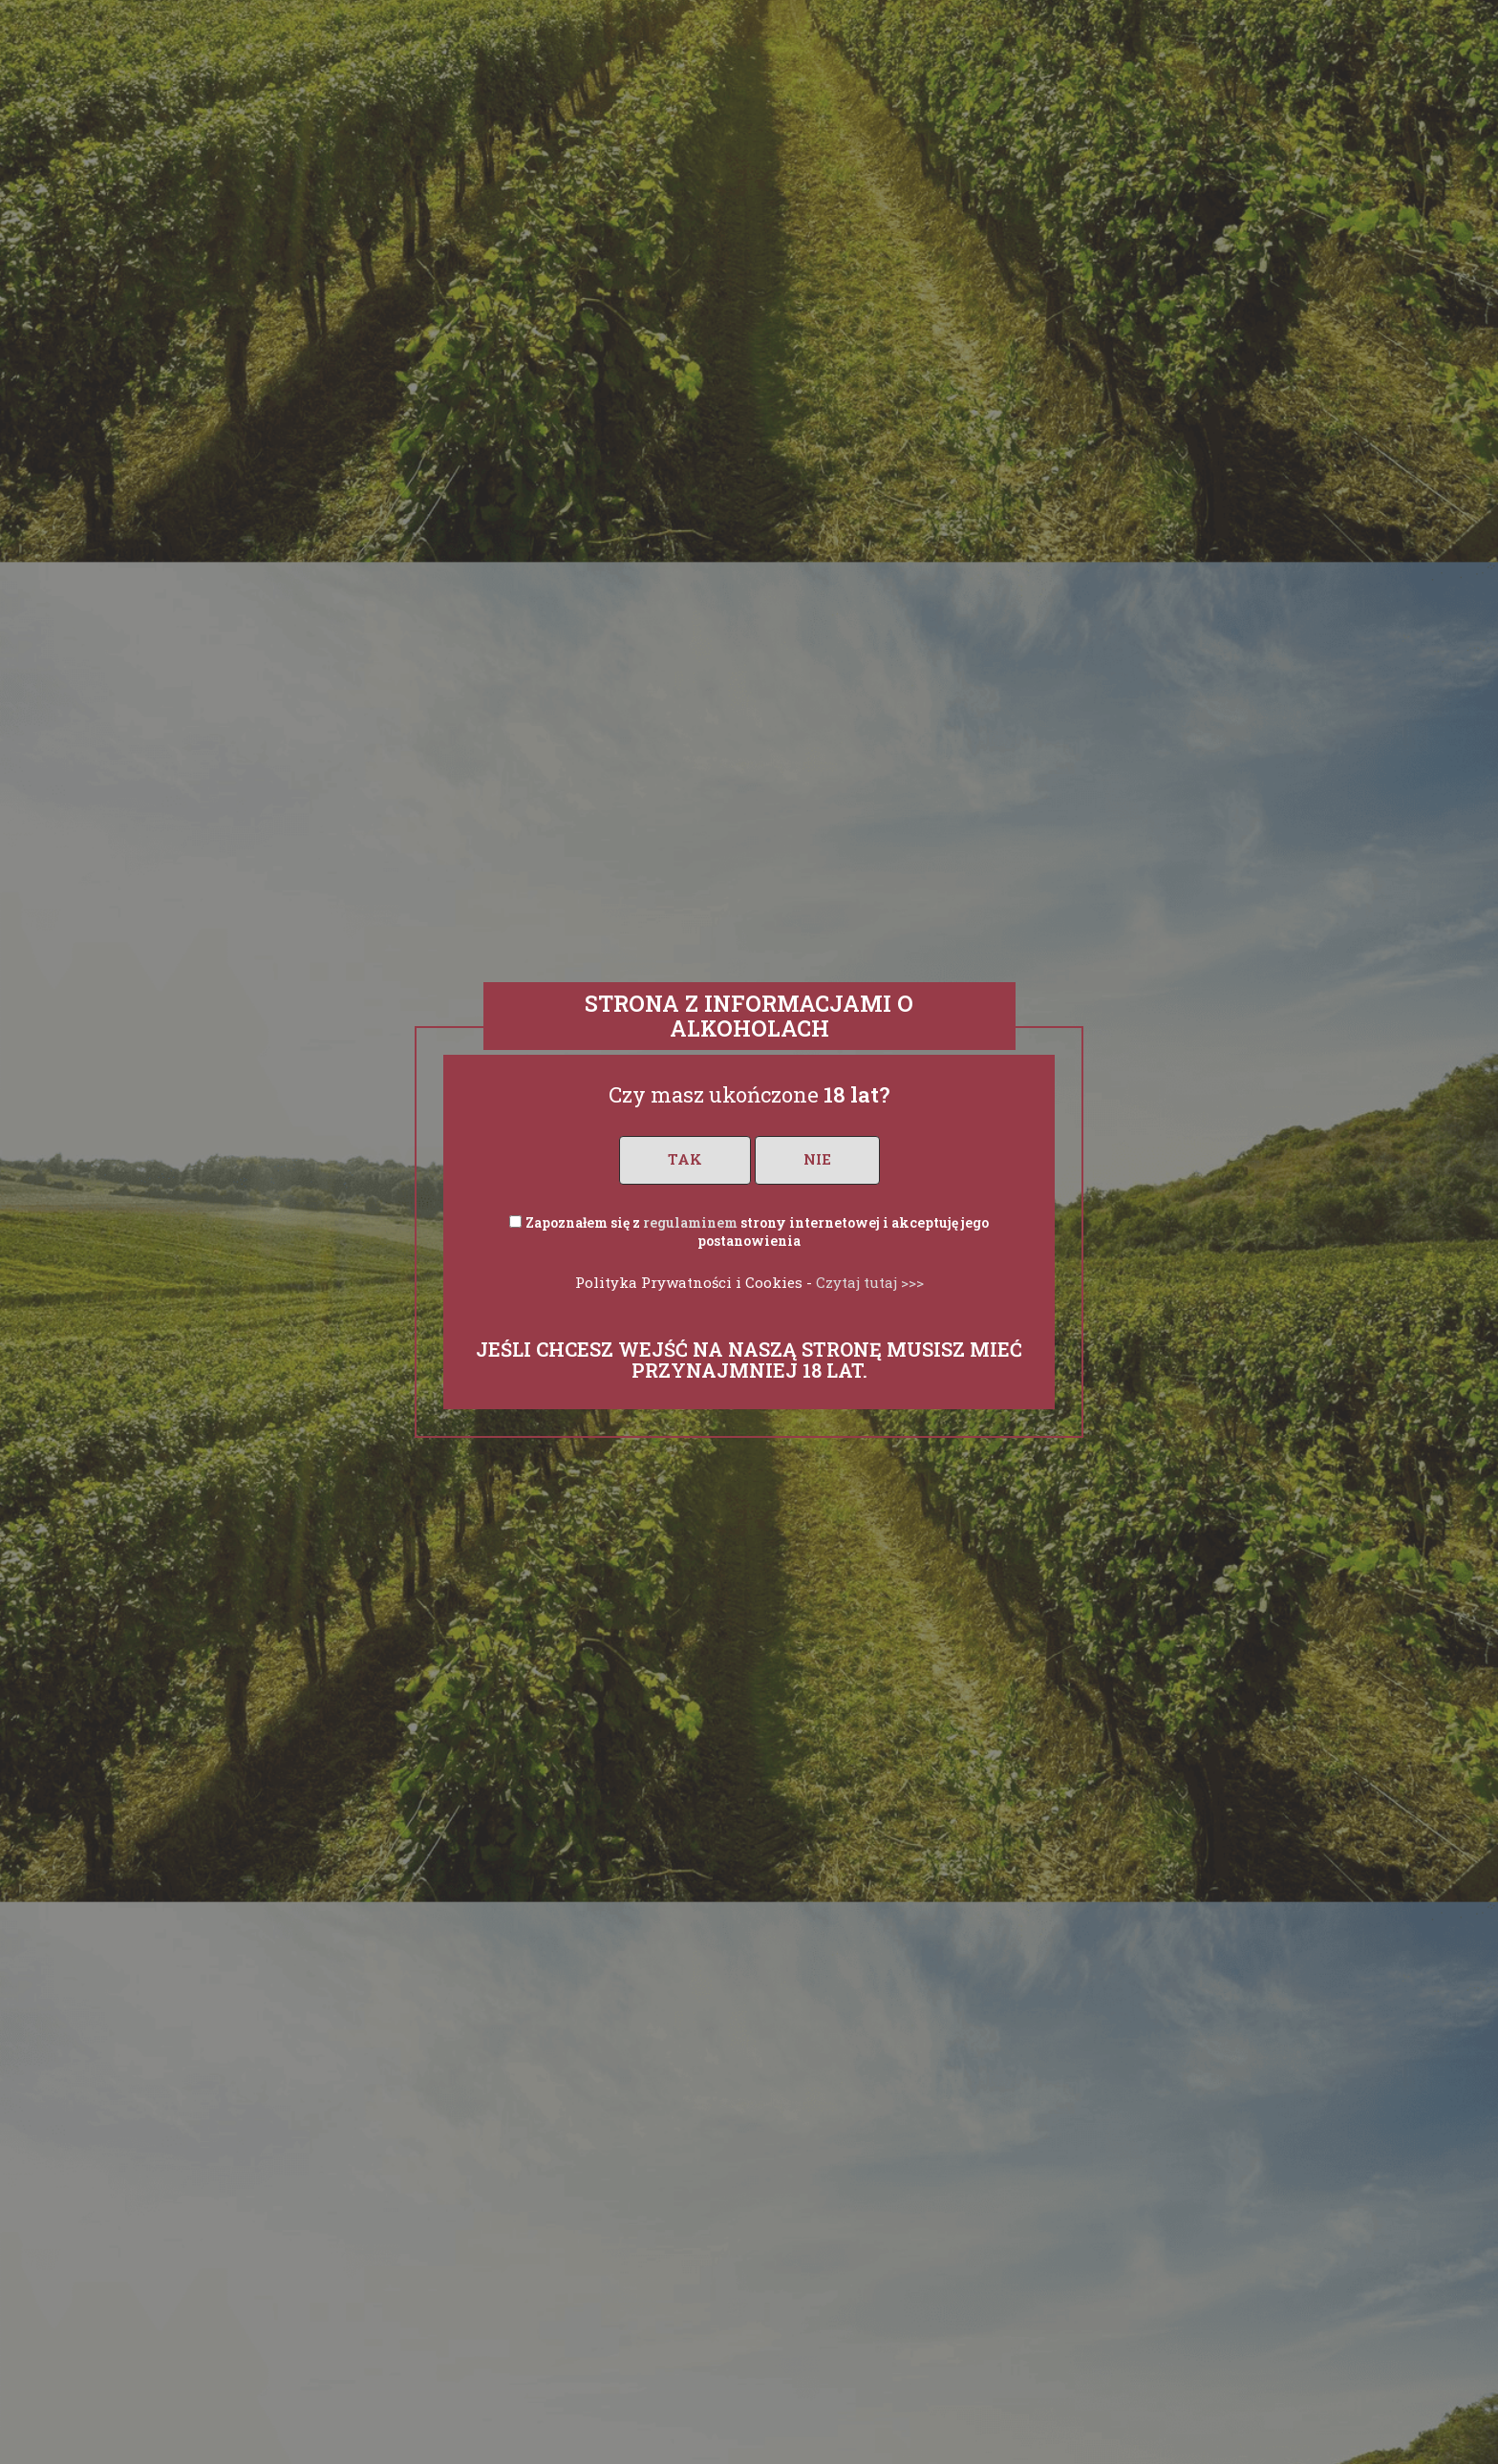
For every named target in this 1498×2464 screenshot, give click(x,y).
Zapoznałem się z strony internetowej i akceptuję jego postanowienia (757, 1232)
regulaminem (690, 1222)
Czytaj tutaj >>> (870, 1282)
